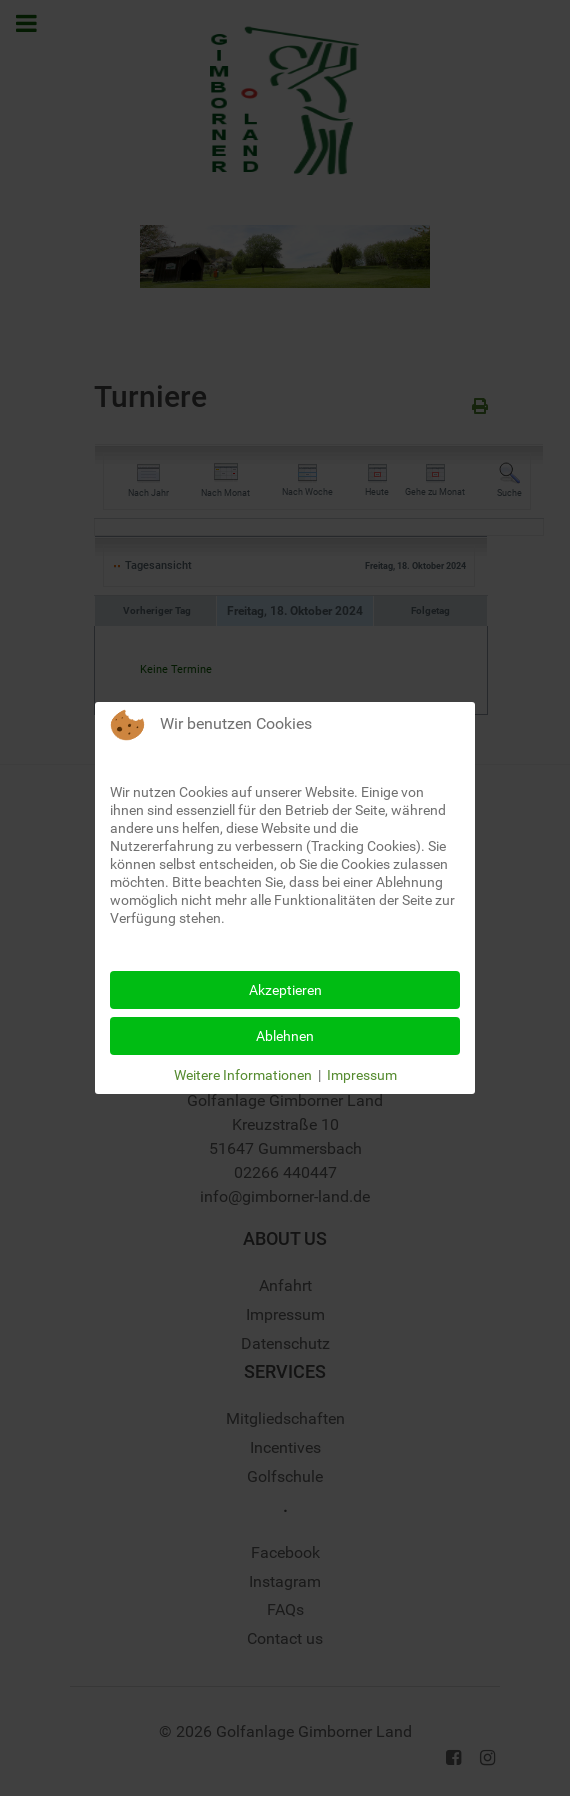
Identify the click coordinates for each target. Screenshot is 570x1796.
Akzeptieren (285, 990)
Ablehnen (285, 1036)
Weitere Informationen (243, 1075)
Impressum (362, 1075)
